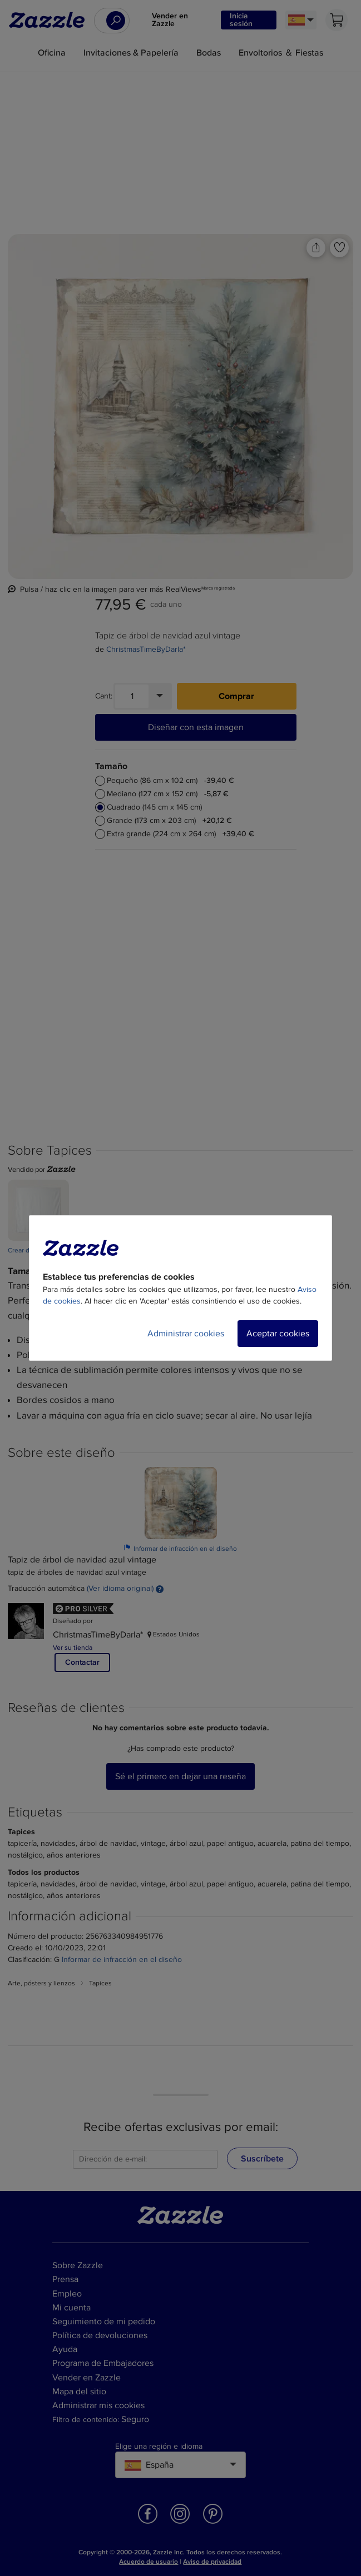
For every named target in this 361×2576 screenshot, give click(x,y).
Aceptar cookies (277, 1333)
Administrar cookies (185, 1333)
